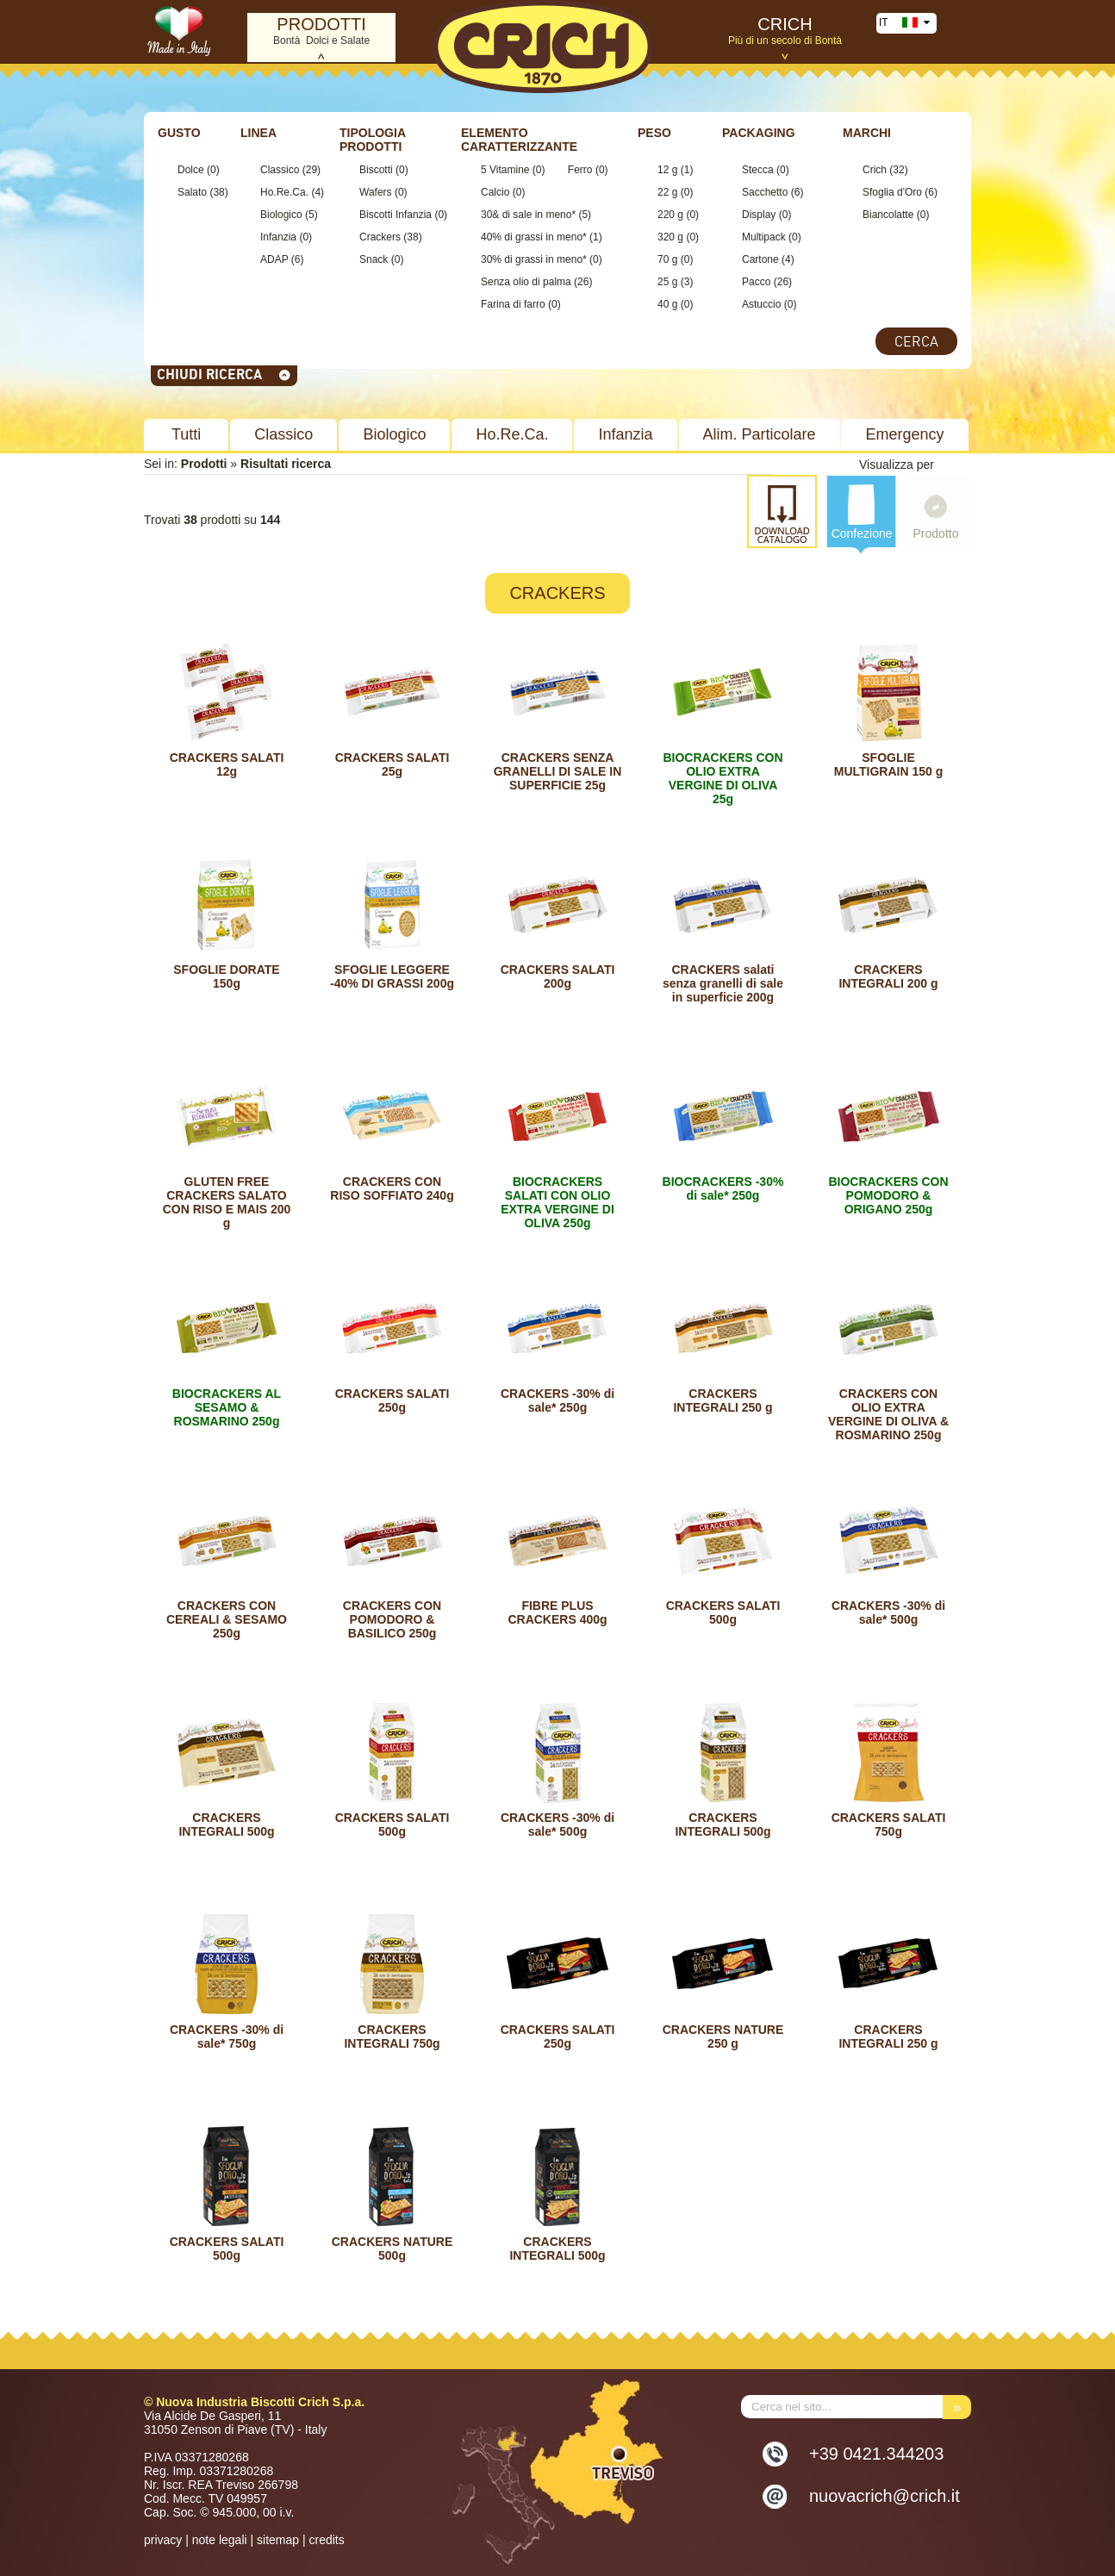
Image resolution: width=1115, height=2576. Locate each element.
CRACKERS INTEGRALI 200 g (887, 976)
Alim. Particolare (759, 434)
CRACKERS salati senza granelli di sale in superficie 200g (723, 983)
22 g (667, 192)
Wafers (375, 192)
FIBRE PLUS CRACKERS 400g (557, 1612)
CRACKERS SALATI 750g (889, 1824)
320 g (670, 237)
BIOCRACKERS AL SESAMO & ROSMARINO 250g (226, 1407)
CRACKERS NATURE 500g (392, 2248)
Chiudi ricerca (224, 374)
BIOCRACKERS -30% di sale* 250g (723, 1188)
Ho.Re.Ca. (284, 192)
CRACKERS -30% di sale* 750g (226, 2036)
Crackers (380, 237)
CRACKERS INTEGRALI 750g (391, 2036)
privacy (163, 2540)
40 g (667, 304)
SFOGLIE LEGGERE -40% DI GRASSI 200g (392, 976)
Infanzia (278, 237)
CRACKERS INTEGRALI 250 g (722, 1400)
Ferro (580, 170)
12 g (667, 170)
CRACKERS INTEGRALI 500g (226, 1824)
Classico (279, 170)
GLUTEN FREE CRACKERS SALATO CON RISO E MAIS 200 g (227, 1202)
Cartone (760, 259)
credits (326, 2540)
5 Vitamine (505, 170)
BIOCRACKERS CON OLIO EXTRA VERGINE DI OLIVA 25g (722, 778)
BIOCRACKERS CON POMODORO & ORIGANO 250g (888, 1195)
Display (759, 215)
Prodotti (204, 464)
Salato (192, 192)
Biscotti (377, 170)
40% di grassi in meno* (534, 237)
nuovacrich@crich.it (884, 2495)
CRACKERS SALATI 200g (558, 976)
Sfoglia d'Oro (892, 192)
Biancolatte (888, 215)
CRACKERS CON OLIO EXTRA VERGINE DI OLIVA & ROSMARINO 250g (888, 1414)
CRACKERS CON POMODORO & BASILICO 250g (392, 1619)
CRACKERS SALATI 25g (392, 764)
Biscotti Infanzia (395, 215)
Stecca (758, 170)
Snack (375, 259)
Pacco (756, 282)
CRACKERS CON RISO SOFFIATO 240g (391, 1188)
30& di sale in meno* (528, 215)
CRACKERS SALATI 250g (392, 1400)
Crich (875, 170)
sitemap (278, 2540)
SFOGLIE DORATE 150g (226, 976)
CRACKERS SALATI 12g (227, 764)
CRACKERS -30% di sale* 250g (557, 1400)
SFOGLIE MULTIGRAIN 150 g (889, 764)
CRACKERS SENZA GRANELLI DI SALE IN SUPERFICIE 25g (558, 771)
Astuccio (761, 304)
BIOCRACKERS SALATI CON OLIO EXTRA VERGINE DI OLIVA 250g (557, 1202)
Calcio (495, 192)
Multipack (764, 237)
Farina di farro (513, 304)
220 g (670, 215)
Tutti (186, 434)
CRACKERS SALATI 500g (723, 1612)
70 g (667, 259)
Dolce (191, 170)
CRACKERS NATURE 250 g (723, 2036)
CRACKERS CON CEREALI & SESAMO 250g (226, 1619)
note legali (219, 2540)
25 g (667, 282)
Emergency (905, 434)
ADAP (274, 259)
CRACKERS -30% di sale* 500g (888, 1612)
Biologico (281, 215)
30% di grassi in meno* (534, 259)
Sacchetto (765, 192)
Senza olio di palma (526, 282)
